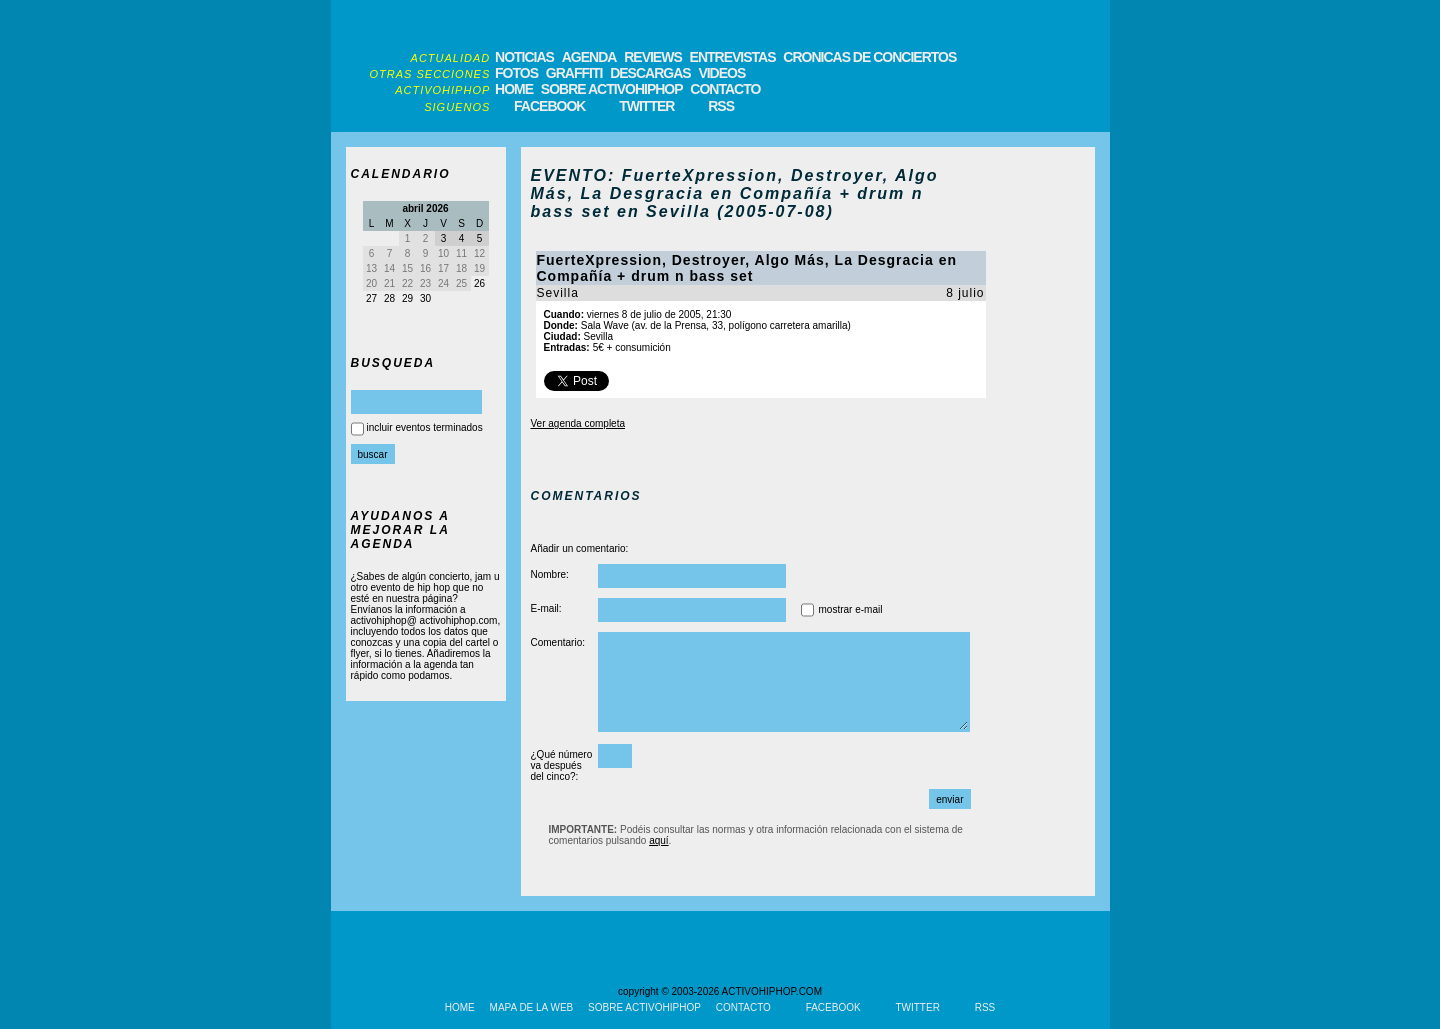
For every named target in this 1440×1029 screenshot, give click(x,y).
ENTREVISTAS (733, 57)
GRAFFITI (574, 73)
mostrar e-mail (851, 609)
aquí (658, 840)
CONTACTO (725, 89)
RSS (721, 106)
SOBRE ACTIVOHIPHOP (612, 89)
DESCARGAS (650, 73)
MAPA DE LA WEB (532, 1007)
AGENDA (589, 57)
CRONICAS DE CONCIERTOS (869, 57)
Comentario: (558, 642)
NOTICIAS (524, 57)
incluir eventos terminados (425, 427)
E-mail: (546, 608)
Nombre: (550, 574)
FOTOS (516, 73)
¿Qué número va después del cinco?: (562, 765)
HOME (514, 89)
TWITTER (646, 106)
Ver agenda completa (578, 423)
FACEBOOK (549, 106)
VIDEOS (721, 73)
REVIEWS (653, 57)
